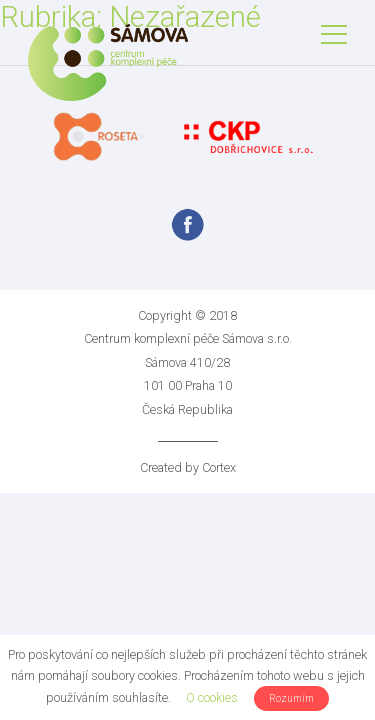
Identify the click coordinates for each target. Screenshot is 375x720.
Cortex (219, 467)
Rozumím (291, 698)
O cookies (212, 697)
